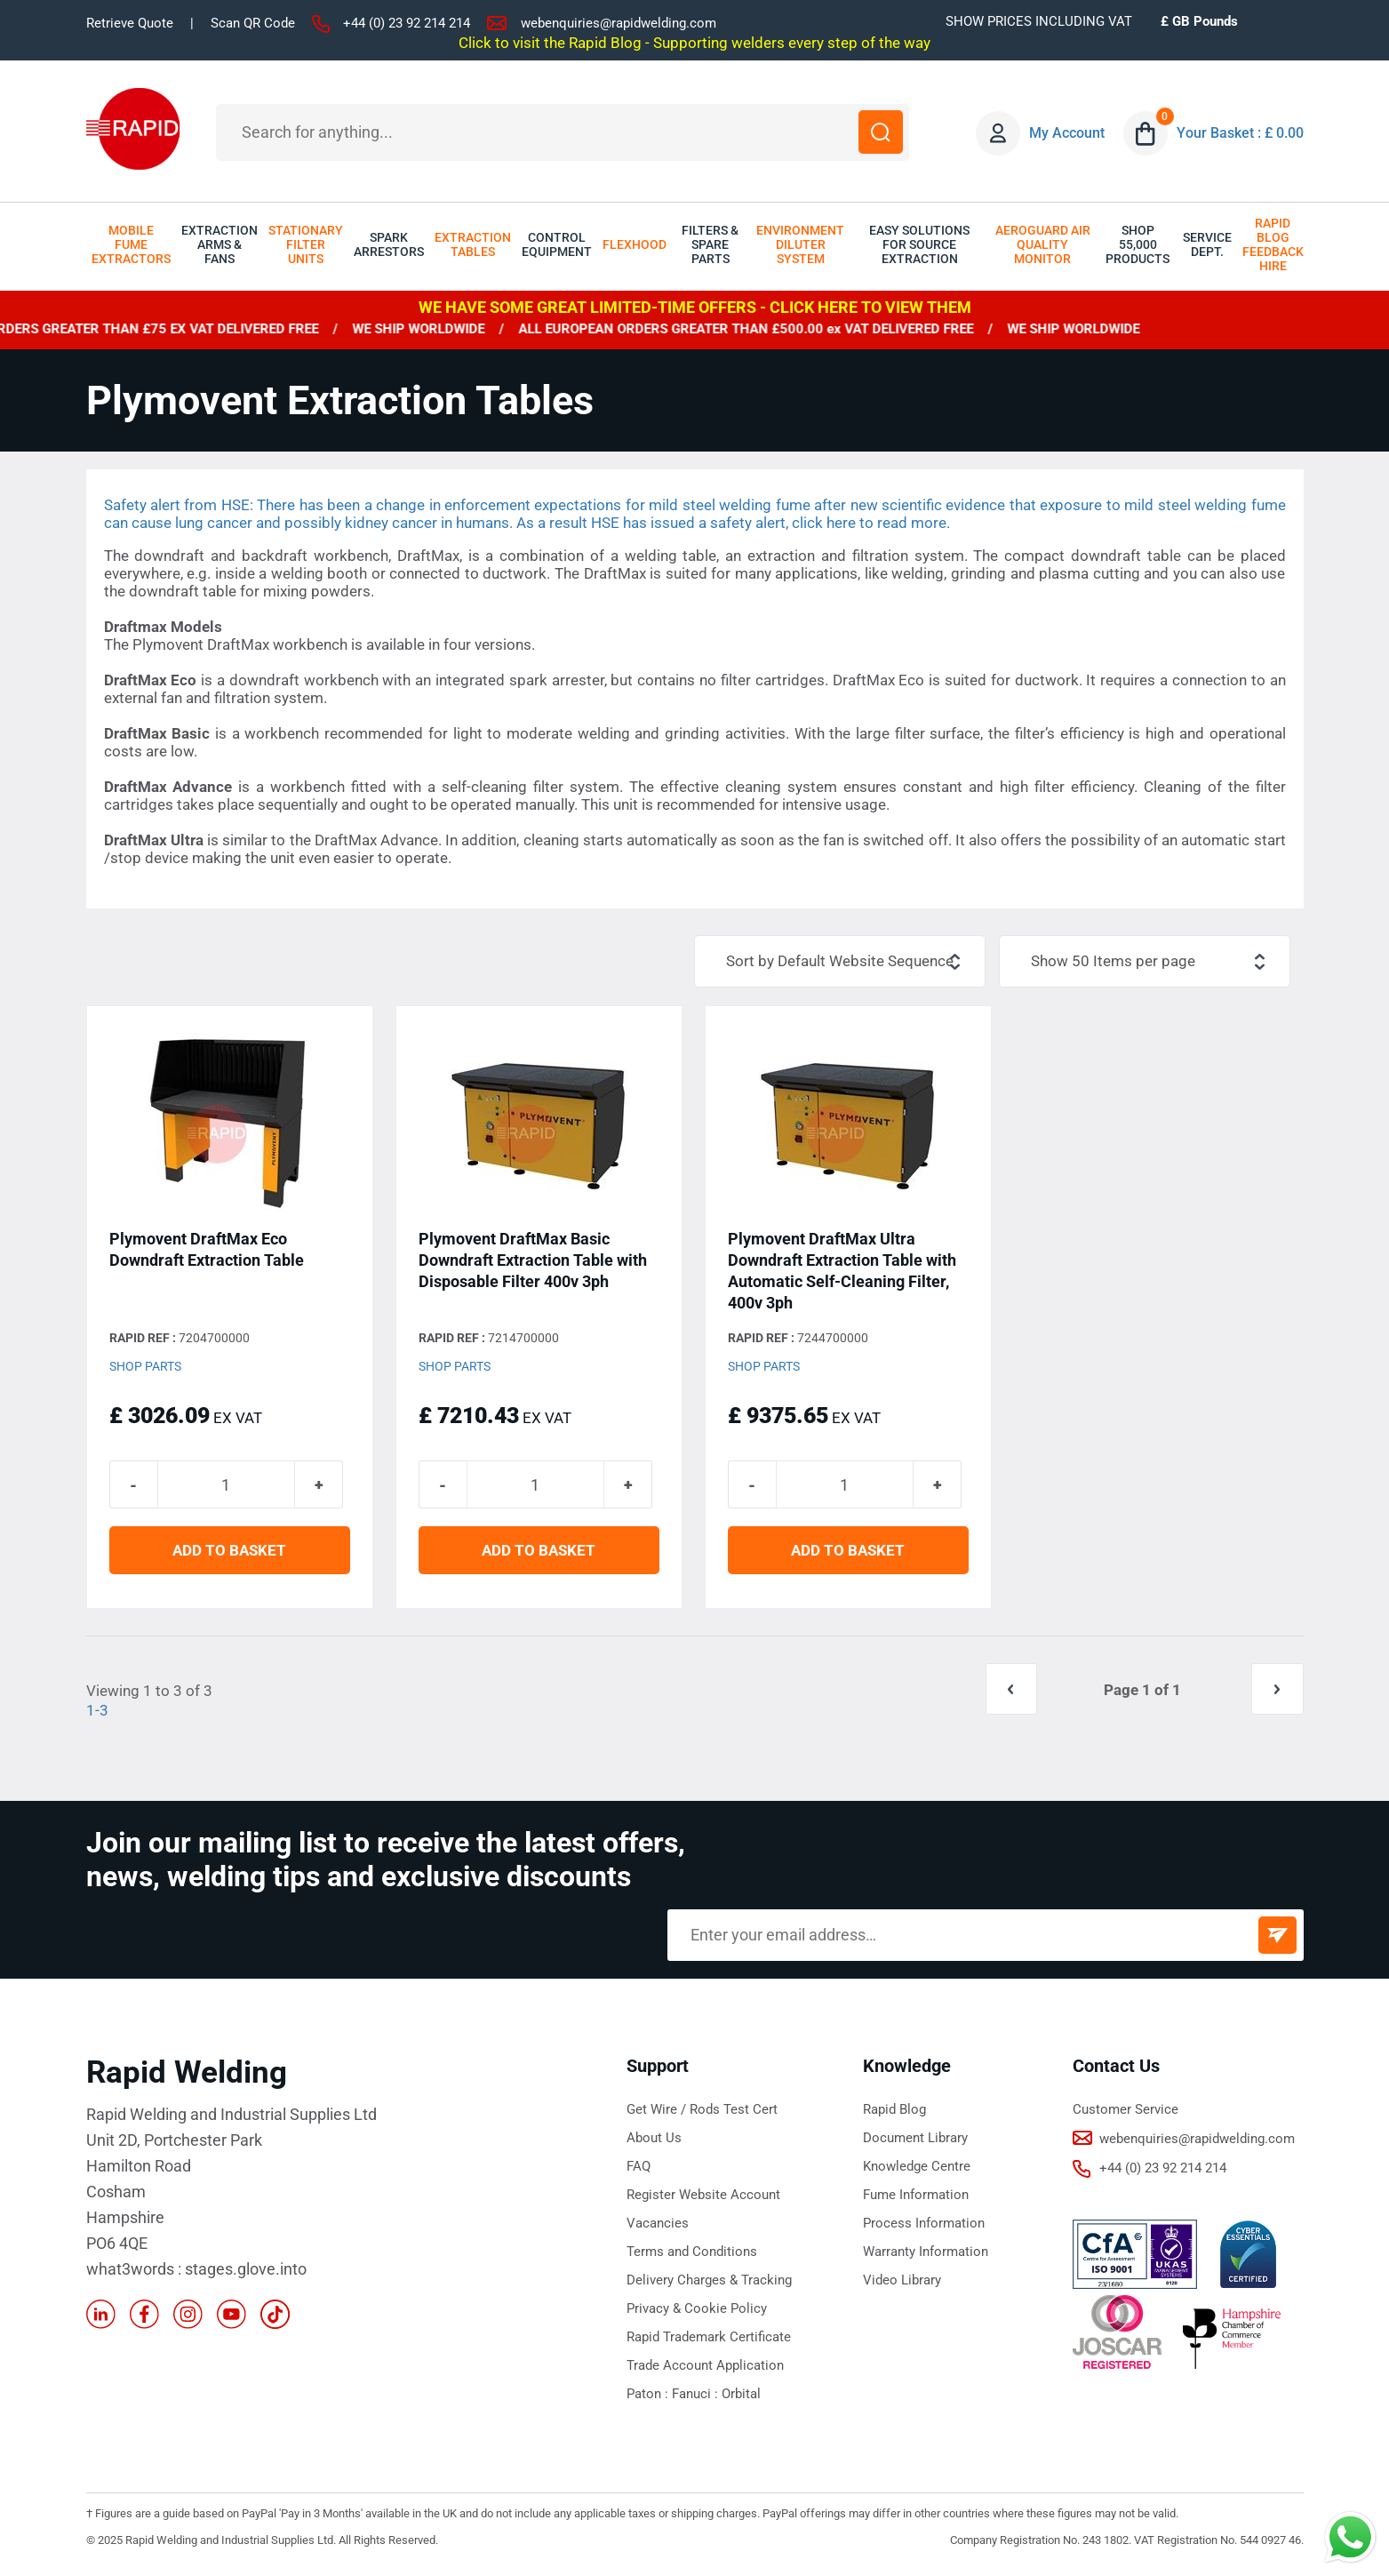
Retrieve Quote (129, 23)
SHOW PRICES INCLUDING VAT (1039, 21)
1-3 (97, 1714)
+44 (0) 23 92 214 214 (406, 23)
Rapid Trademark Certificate (709, 2340)
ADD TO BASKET (229, 1554)
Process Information (924, 2226)
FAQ (639, 2169)
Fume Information (916, 2197)
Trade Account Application (705, 2368)
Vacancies (658, 2226)
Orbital (741, 2396)
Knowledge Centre (916, 2169)
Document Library (915, 2140)
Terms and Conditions (692, 2254)
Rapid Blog (894, 2112)
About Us (654, 2140)
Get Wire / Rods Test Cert (702, 2112)
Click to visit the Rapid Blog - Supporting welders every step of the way (694, 43)
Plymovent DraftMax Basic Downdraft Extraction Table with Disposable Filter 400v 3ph (533, 1261)
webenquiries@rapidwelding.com (618, 23)
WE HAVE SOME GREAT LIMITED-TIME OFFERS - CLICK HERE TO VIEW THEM (695, 307)
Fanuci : (697, 2396)
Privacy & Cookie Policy (697, 2311)
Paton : (649, 2396)
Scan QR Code (253, 23)
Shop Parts (145, 1367)
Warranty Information (925, 2254)
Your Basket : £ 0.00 (1240, 132)
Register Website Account (703, 2197)
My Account (1068, 132)
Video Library (902, 2283)
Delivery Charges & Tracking (709, 2283)
